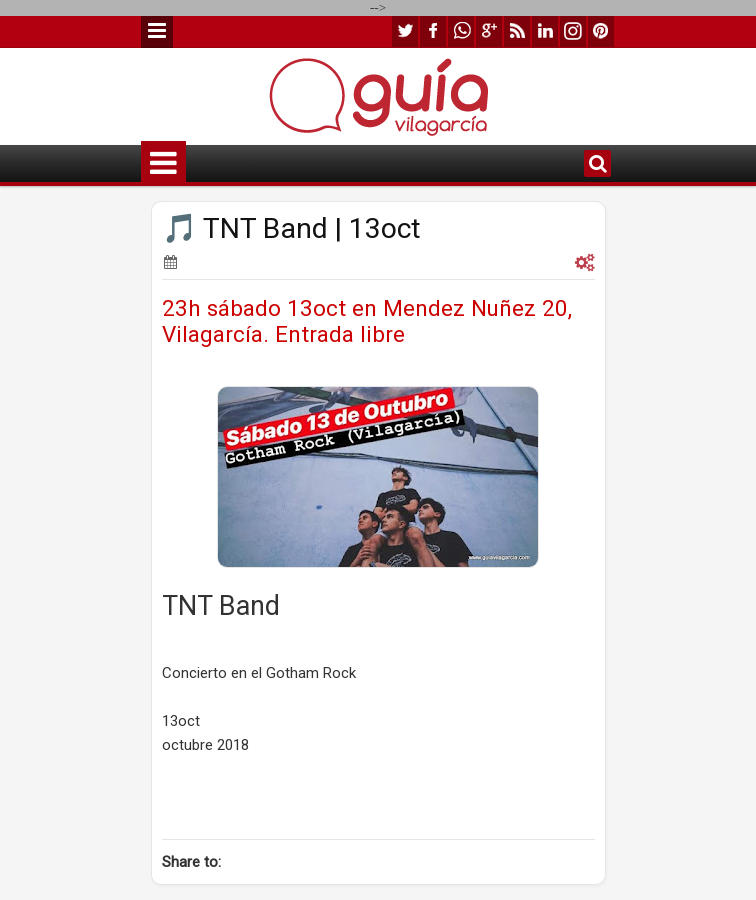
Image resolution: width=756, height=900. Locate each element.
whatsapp (461, 31)
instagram (573, 31)
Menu (157, 32)
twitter (405, 31)
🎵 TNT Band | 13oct (291, 228)
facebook (433, 31)
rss (517, 31)
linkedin (545, 31)
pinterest (601, 31)
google (489, 31)
